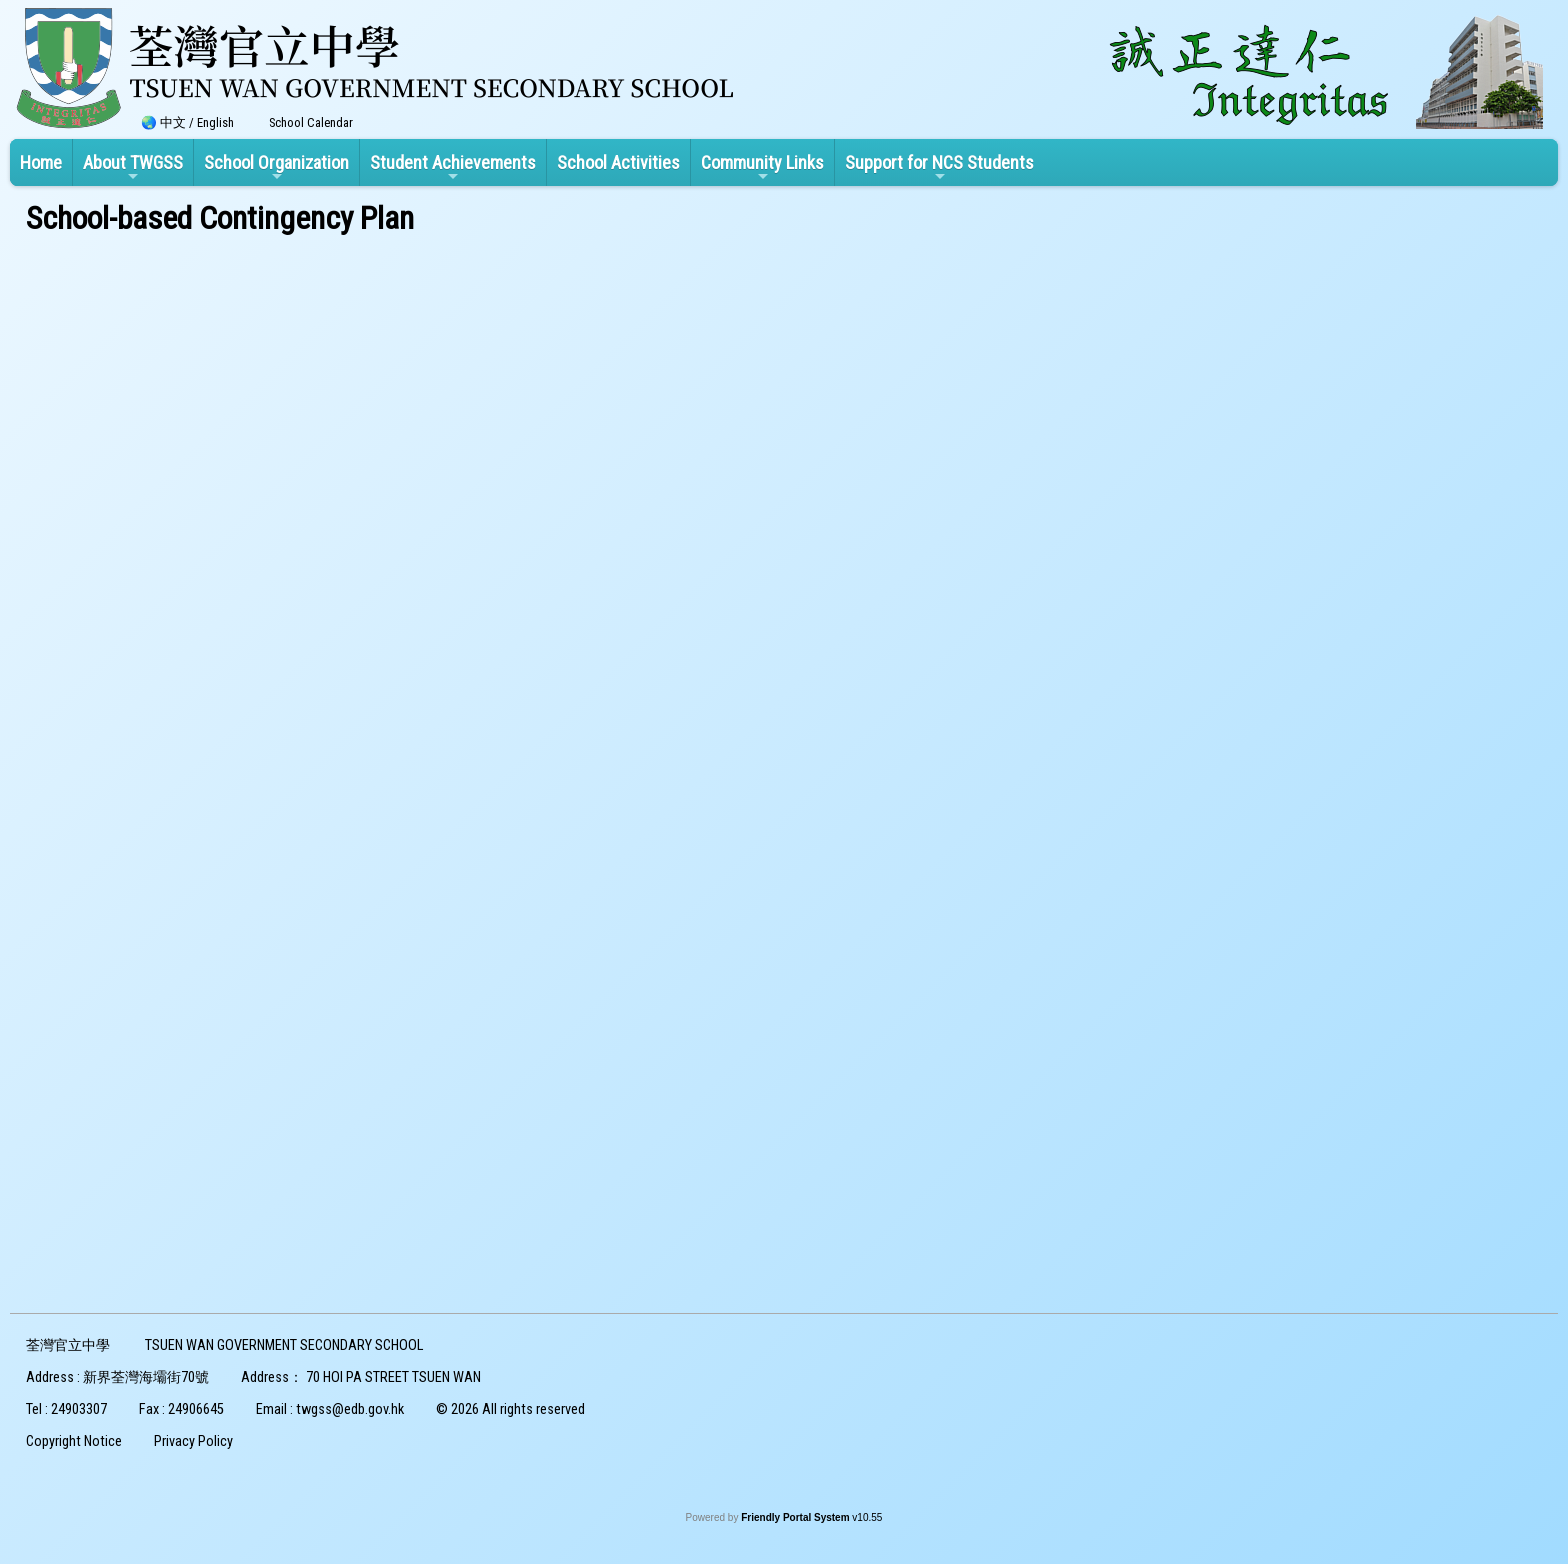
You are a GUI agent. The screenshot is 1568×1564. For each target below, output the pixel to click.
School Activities (618, 162)
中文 (173, 122)
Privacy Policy (193, 1441)
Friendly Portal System (796, 1517)
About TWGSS (133, 168)
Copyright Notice (74, 1441)
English (215, 122)
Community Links (762, 168)
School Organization (276, 168)
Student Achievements (453, 168)
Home (41, 162)
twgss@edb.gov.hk (350, 1409)
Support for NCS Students (939, 168)
